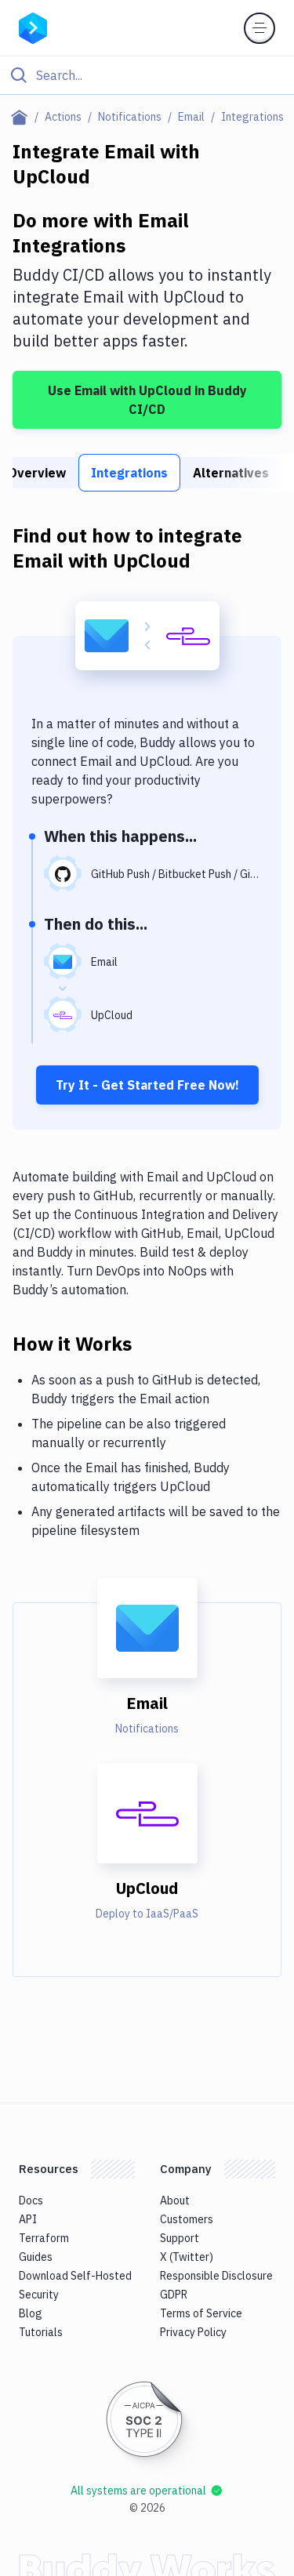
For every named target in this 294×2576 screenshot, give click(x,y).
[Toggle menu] (259, 28)
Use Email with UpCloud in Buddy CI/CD (147, 400)
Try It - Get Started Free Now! (147, 1085)
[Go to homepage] (33, 26)
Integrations (129, 473)
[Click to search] (147, 75)
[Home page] (22, 116)
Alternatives (231, 473)
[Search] (159, 75)
